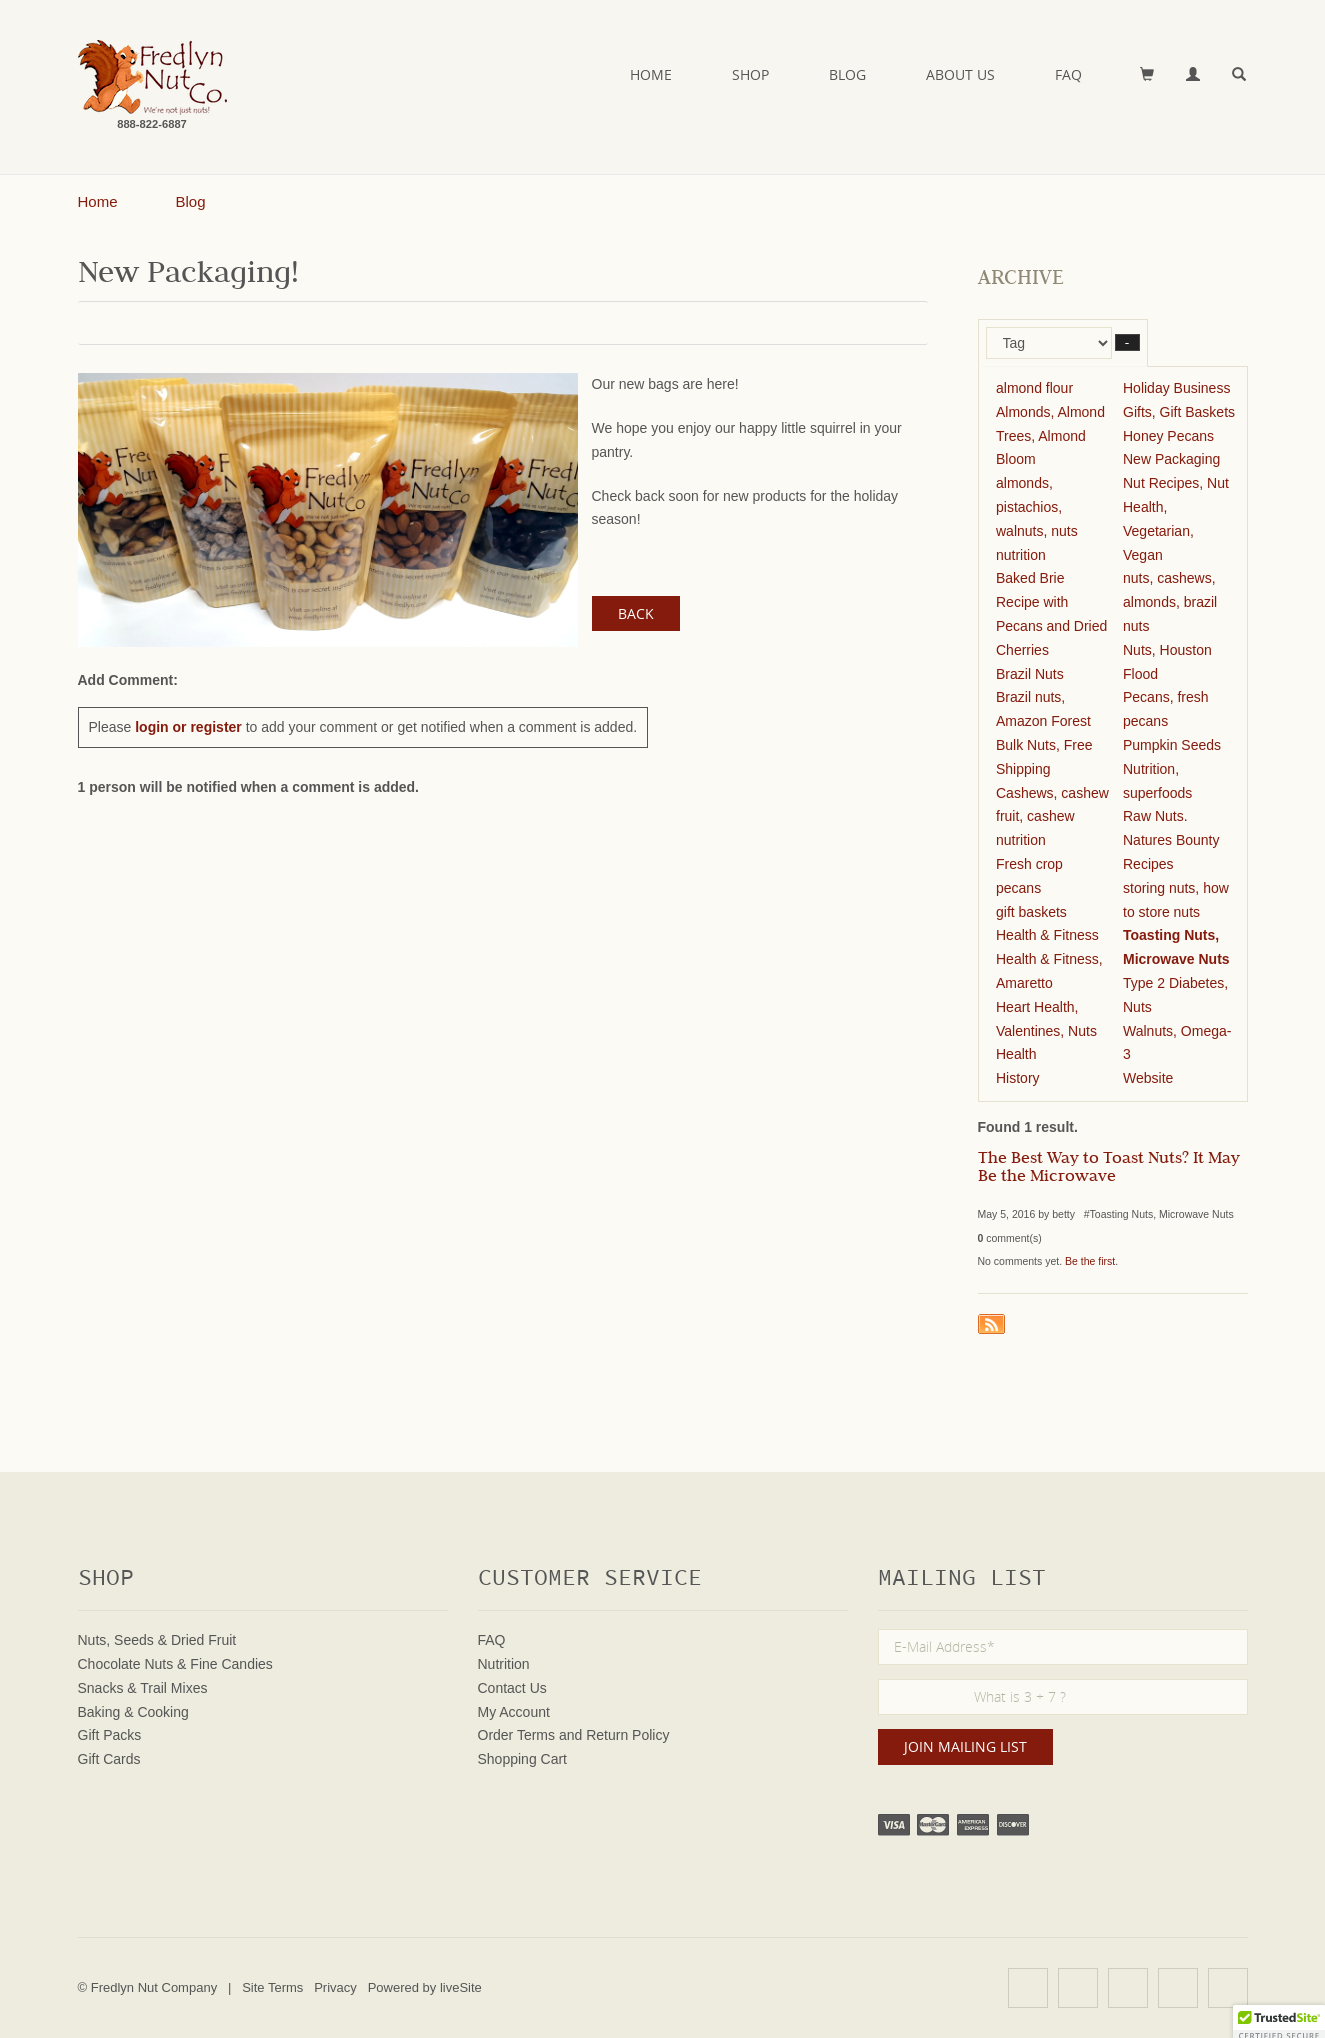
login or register (188, 727)
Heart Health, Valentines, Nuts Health (1046, 1031)
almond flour (1034, 388)
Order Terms (517, 1735)
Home (651, 74)
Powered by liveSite (425, 1987)
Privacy (335, 1987)
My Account (514, 1712)
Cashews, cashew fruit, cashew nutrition (1052, 817)
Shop (750, 74)
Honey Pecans (1168, 436)
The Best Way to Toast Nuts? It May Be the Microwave (1109, 1169)
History (1018, 1078)
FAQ (1068, 74)
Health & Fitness (1047, 935)
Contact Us (512, 1688)
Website (1148, 1078)
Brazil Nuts (1030, 674)
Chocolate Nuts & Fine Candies (175, 1664)
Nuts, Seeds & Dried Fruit (157, 1640)
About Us (960, 74)
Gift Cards (109, 1759)
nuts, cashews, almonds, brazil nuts (1170, 602)
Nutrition (504, 1664)
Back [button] (636, 613)
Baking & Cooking (133, 1712)
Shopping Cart (523, 1759)
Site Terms (272, 1987)
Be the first (1090, 1261)
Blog (847, 74)
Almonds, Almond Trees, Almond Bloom (1050, 436)
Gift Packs (110, 1735)
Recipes (1148, 864)
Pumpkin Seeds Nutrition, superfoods (1172, 769)
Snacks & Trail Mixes (143, 1688)
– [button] (1127, 342)
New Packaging (1171, 459)
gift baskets (1031, 912)
